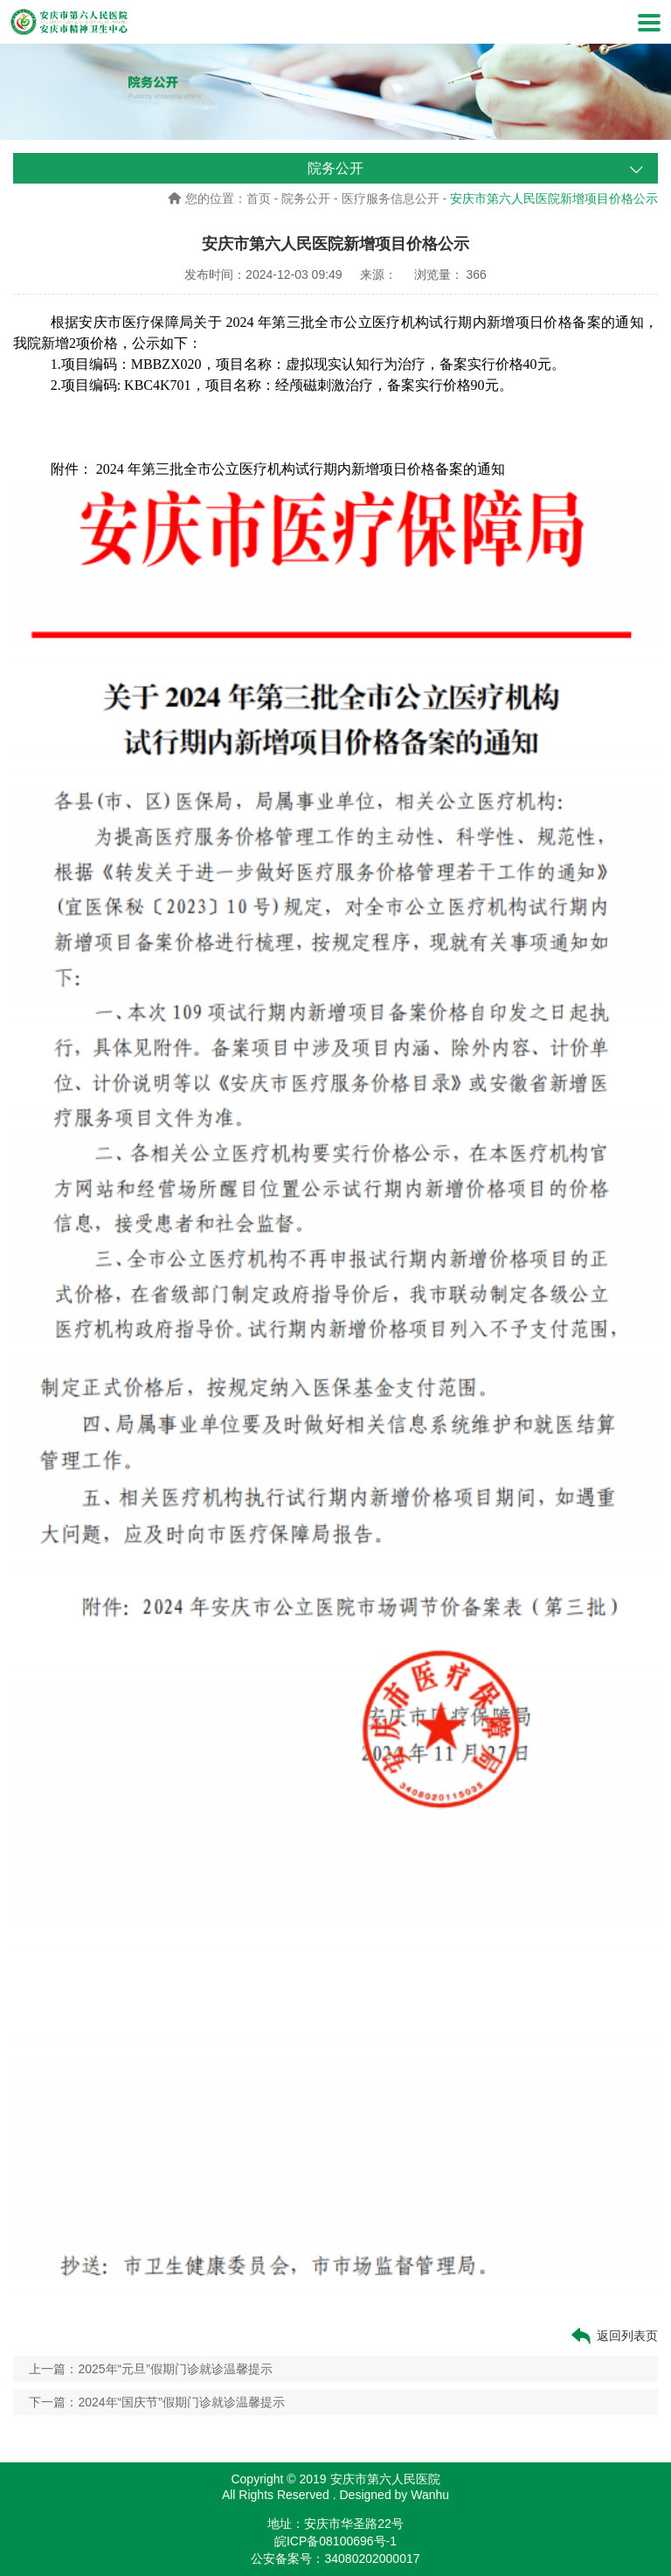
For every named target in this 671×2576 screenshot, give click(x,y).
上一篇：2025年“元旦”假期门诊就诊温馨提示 (150, 2369)
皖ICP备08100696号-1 (335, 2541)
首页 (258, 198)
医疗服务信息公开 (390, 198)
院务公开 (305, 198)
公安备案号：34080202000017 (335, 2559)
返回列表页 (613, 2336)
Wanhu (430, 2495)
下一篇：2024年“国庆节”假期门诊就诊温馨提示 (156, 2402)
